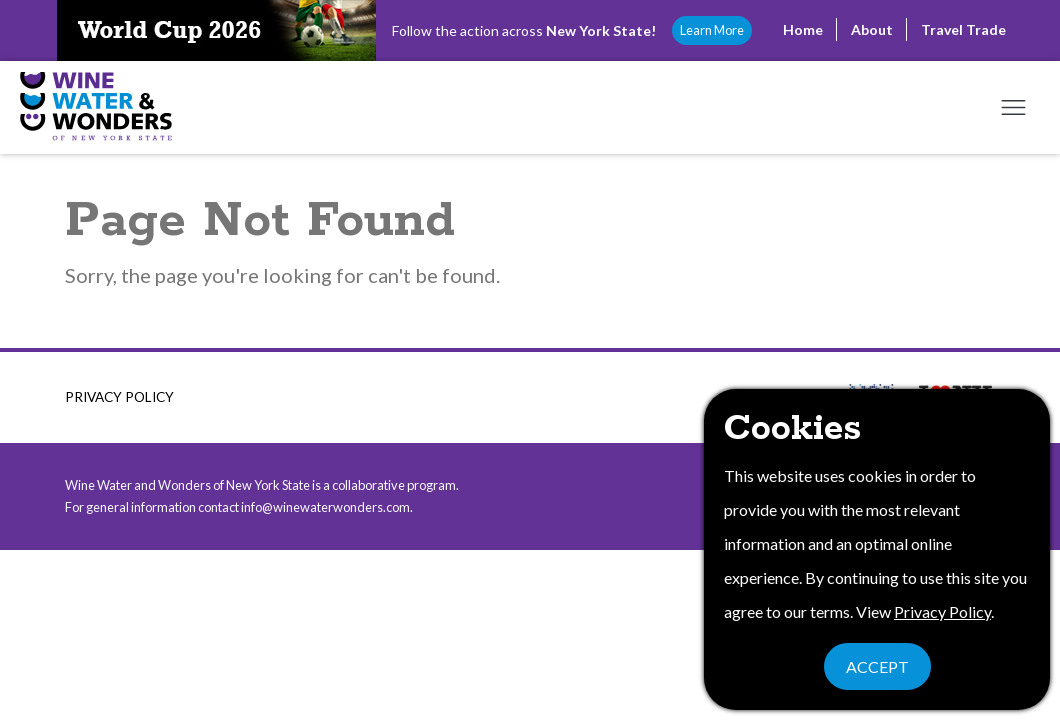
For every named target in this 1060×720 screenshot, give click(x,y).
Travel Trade (963, 29)
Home (803, 29)
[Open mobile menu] (1013, 107)
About (872, 29)
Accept (877, 666)
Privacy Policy (119, 397)
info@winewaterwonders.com (325, 507)
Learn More (712, 30)
